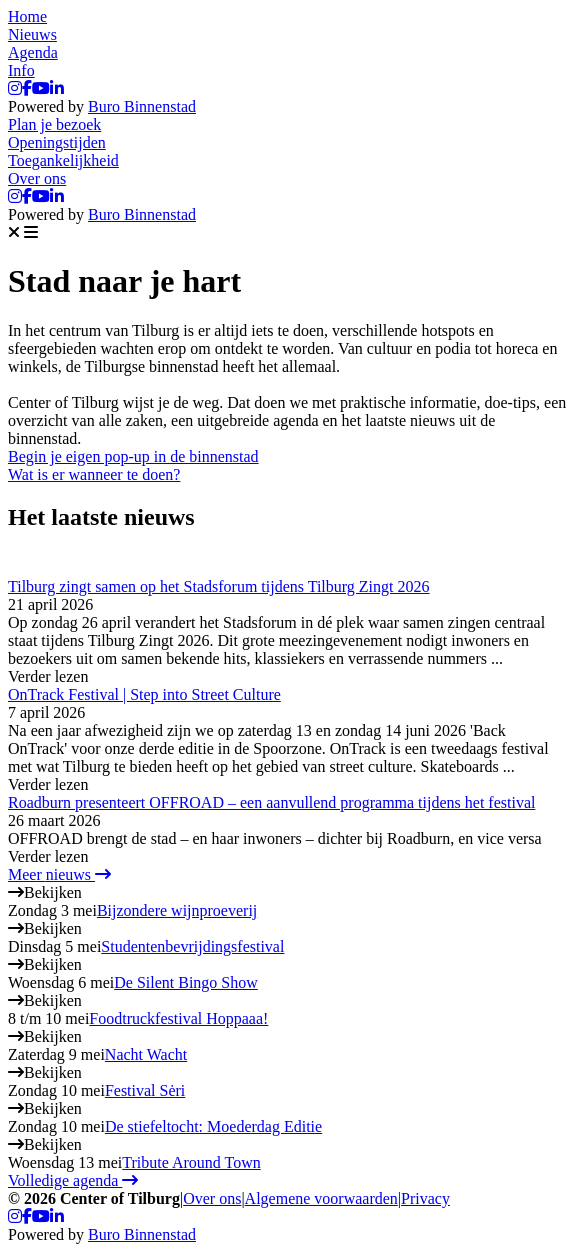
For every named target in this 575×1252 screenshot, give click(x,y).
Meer (59, 874)
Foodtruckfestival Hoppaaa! (178, 1018)
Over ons (212, 1198)
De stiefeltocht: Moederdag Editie (213, 1126)
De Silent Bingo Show (186, 982)
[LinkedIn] (57, 88)
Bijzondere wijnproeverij (177, 910)
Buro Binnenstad (142, 106)
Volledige (73, 1180)
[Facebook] (27, 88)
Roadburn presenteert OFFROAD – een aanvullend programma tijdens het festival (271, 802)
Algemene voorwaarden (321, 1198)
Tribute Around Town (191, 1162)
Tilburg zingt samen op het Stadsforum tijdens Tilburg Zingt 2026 (219, 586)
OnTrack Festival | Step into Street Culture (144, 694)
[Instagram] (15, 88)
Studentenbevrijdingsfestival (192, 946)
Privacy (425, 1198)
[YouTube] (41, 88)
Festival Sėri (145, 1090)
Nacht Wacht (146, 1054)
